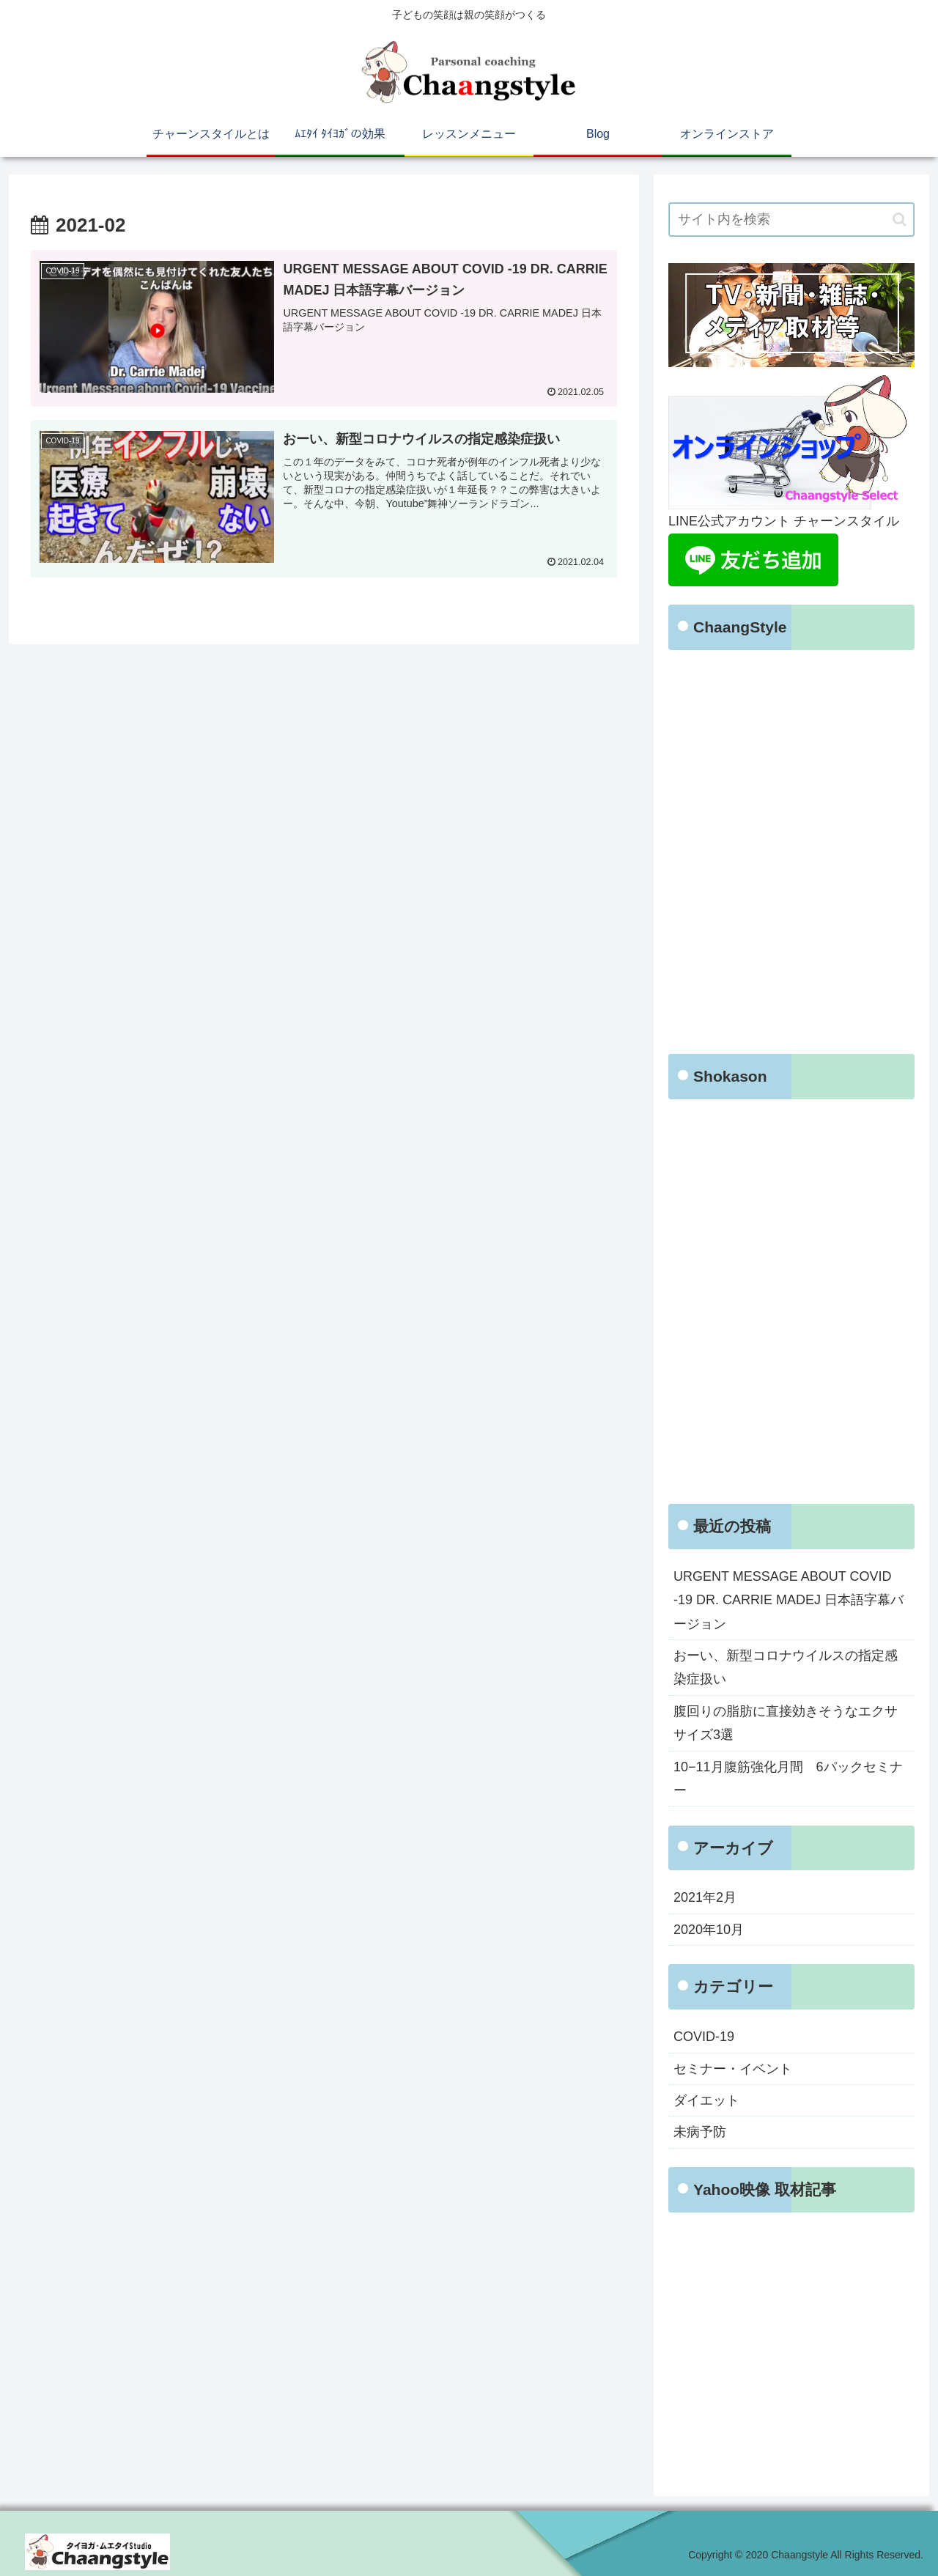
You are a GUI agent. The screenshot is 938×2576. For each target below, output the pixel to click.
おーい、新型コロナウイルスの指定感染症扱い (785, 1667)
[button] (899, 219)
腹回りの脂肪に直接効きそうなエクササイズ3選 (785, 1723)
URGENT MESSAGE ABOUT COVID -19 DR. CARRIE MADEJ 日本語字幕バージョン (788, 1600)
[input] (791, 219)
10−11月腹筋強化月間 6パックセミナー (788, 1779)
